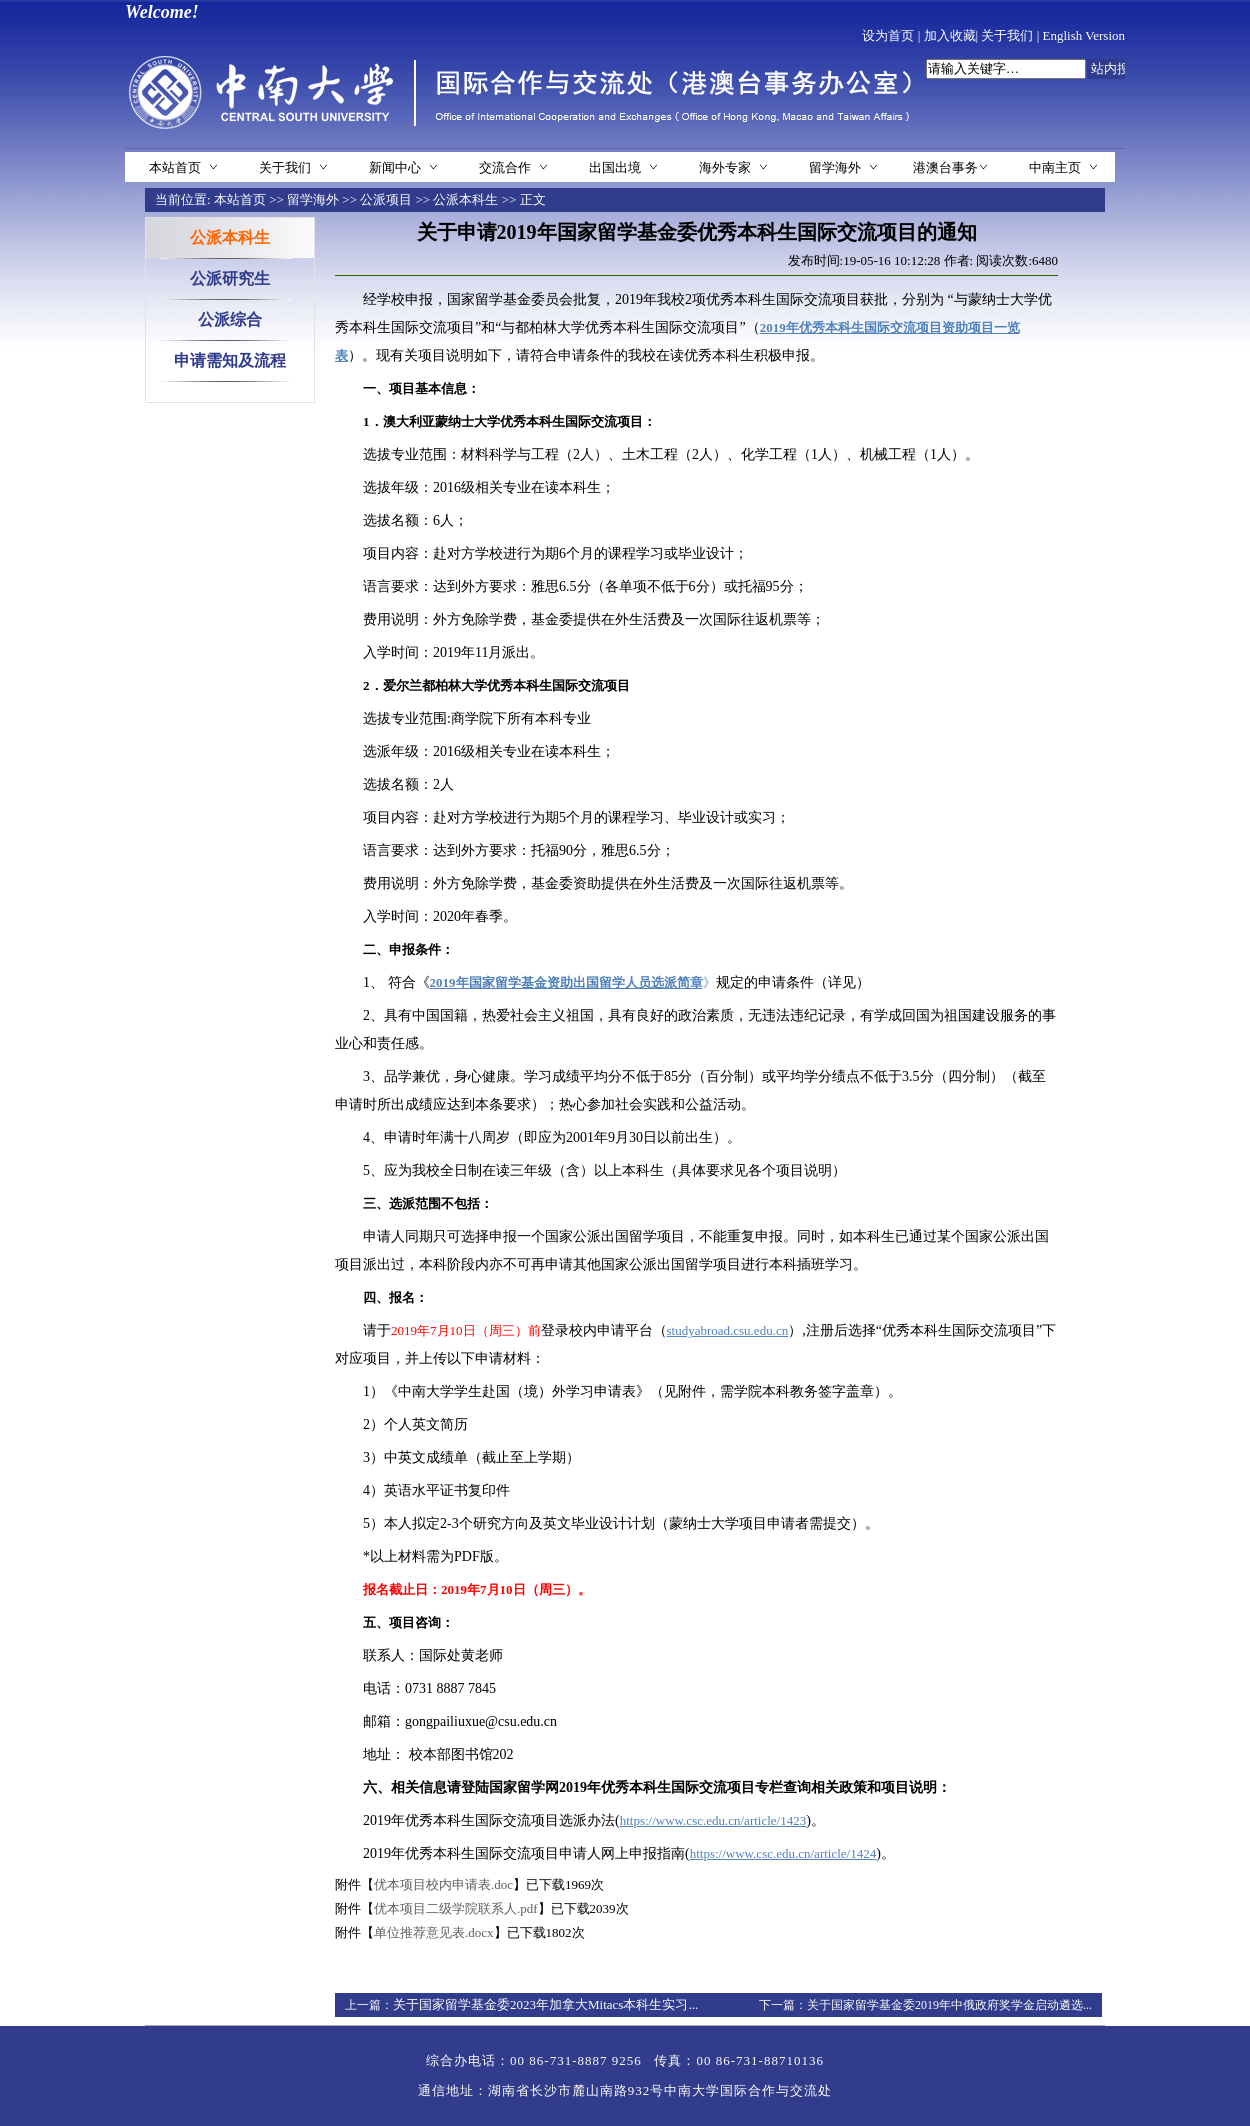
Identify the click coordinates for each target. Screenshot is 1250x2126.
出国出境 (615, 167)
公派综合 (230, 319)
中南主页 (1055, 167)
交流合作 (505, 167)
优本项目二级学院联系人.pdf (456, 1908)
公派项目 (386, 199)
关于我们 (1007, 35)
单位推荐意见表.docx (434, 1932)
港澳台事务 (945, 167)
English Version (1084, 35)
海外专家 (725, 167)
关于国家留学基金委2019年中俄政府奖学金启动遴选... (949, 2005)
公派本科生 (465, 199)
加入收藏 (950, 35)
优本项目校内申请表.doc (443, 1884)
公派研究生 (230, 278)
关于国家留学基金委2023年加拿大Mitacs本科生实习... (545, 2004)
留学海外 (835, 167)
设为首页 (888, 35)
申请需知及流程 (230, 360)
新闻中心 (395, 167)
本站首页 (175, 167)
